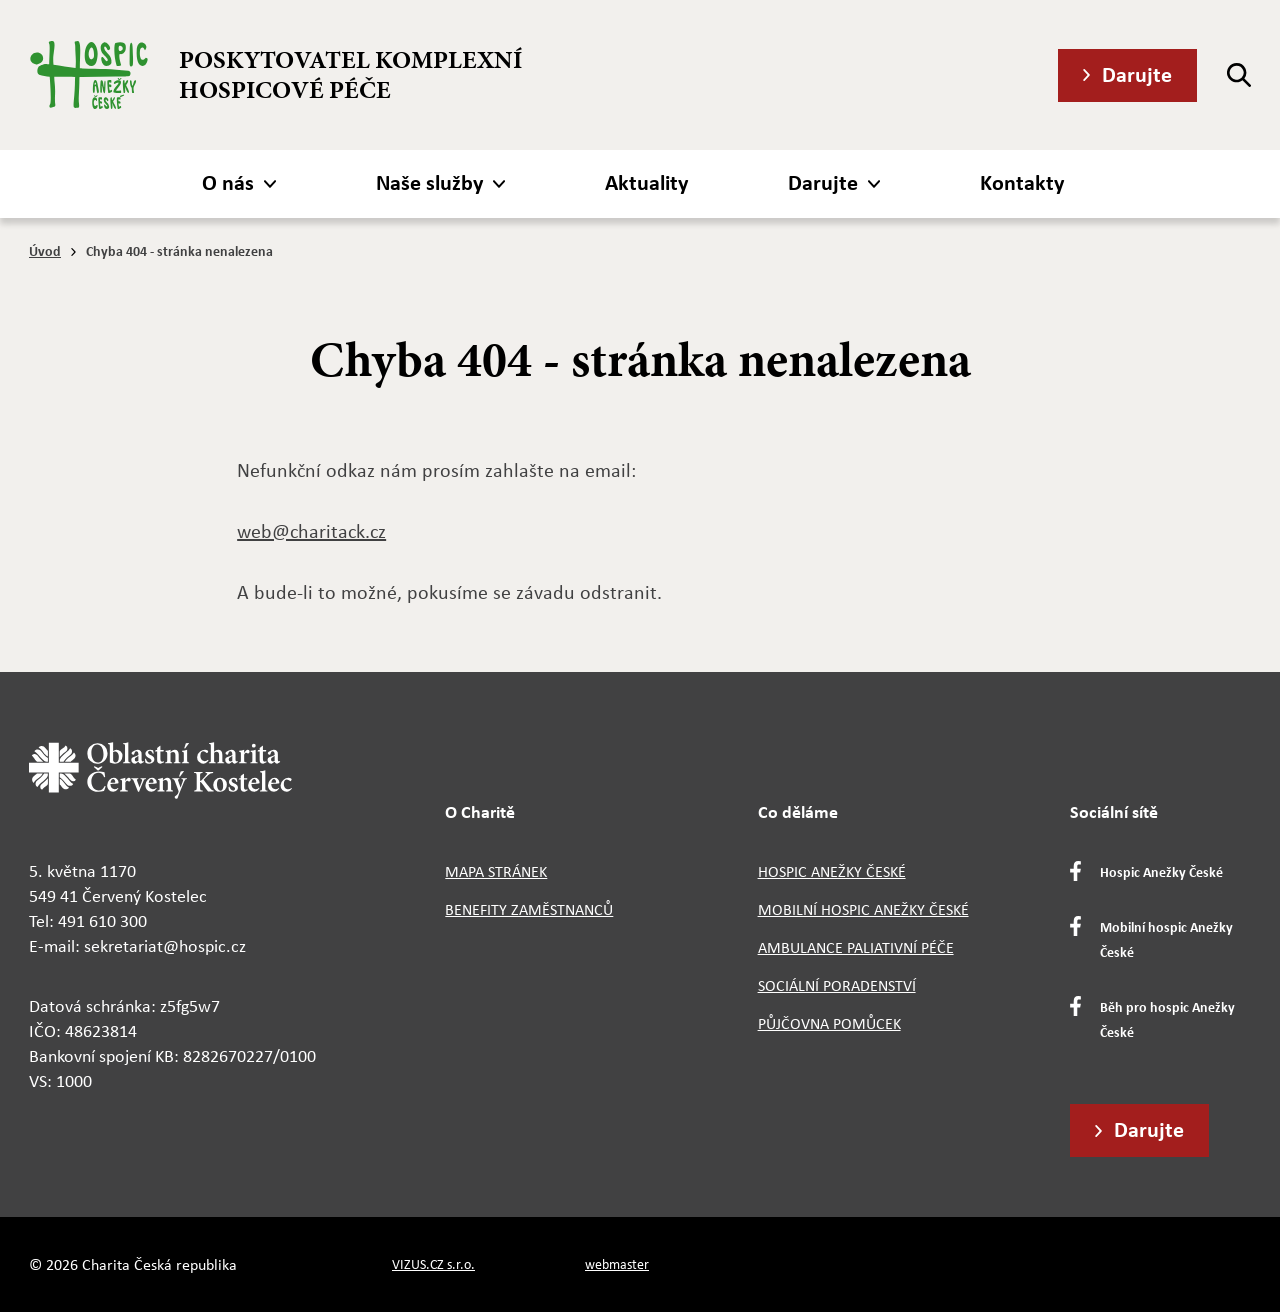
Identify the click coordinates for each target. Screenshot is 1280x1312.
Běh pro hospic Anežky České (1167, 1019)
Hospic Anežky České (832, 871)
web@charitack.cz (311, 530)
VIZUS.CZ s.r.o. (433, 1264)
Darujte (1137, 74)
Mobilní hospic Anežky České (863, 909)
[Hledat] (1239, 75)
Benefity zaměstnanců (529, 909)
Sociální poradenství (837, 985)
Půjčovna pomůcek (829, 1023)
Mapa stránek (496, 871)
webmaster (617, 1264)
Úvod (45, 250)
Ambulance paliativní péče (856, 947)
